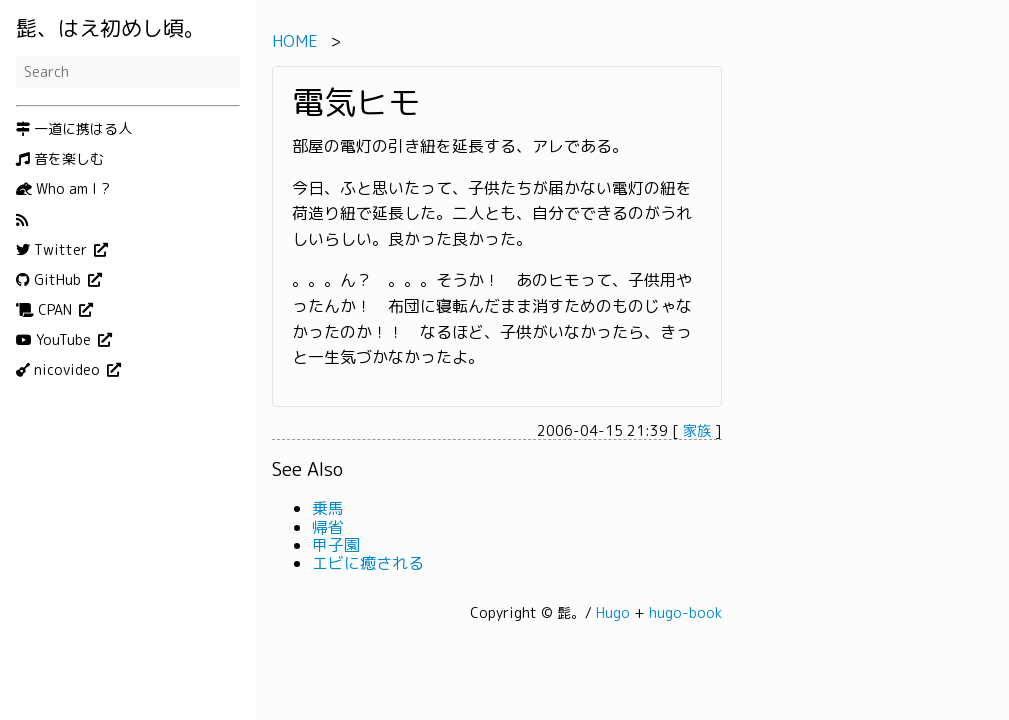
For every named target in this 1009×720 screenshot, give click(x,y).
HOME (295, 41)
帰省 (328, 527)
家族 (697, 430)
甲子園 (336, 545)
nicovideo (60, 370)
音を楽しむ (60, 159)
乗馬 (328, 508)
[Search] (128, 72)
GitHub (50, 280)
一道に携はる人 (74, 129)
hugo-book (685, 612)
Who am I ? (63, 189)
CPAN (46, 310)
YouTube (55, 340)
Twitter (53, 250)
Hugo (613, 612)
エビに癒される (368, 563)
